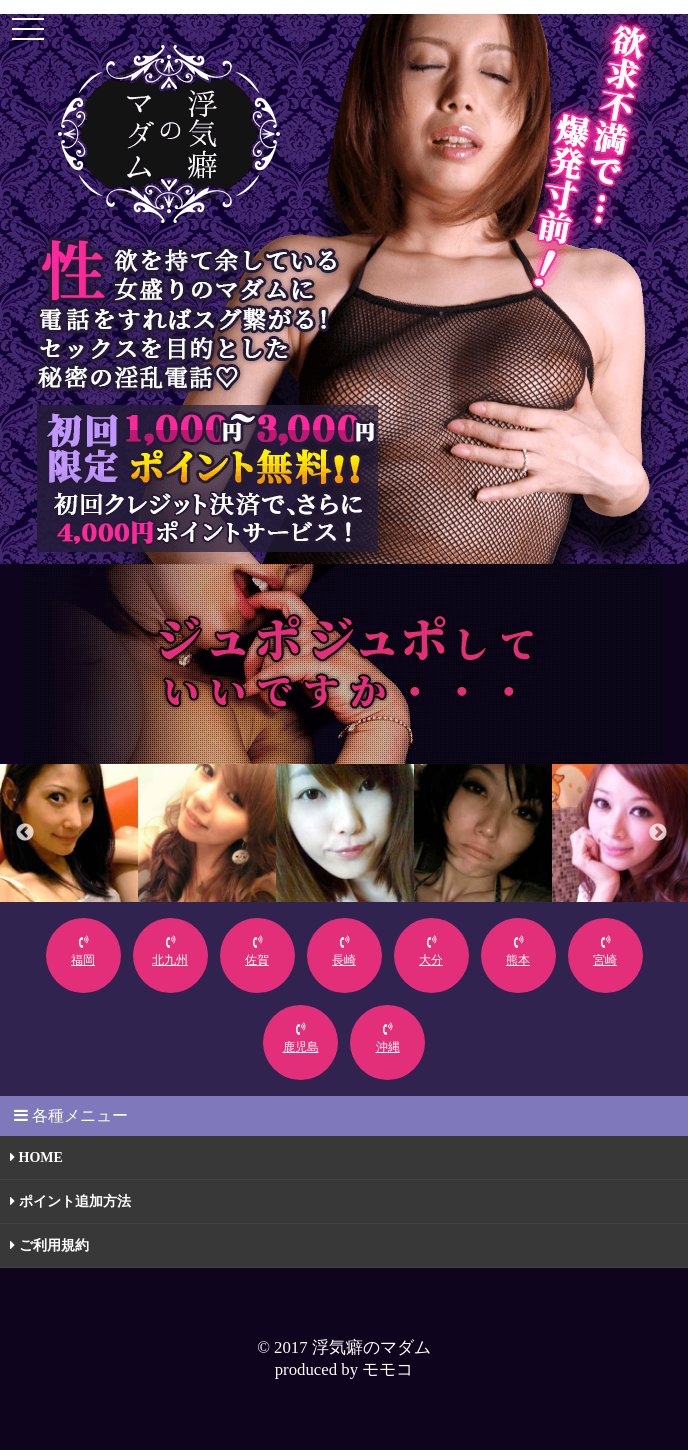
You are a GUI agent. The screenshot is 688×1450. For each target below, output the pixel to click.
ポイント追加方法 (70, 1201)
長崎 (344, 951)
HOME (36, 1157)
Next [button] (658, 833)
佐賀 (257, 951)
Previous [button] (25, 833)
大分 (431, 951)
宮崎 (605, 951)
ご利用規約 (49, 1245)
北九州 (170, 951)
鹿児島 (301, 1038)
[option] (69, 833)
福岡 (83, 951)
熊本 (518, 951)
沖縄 (388, 1038)
